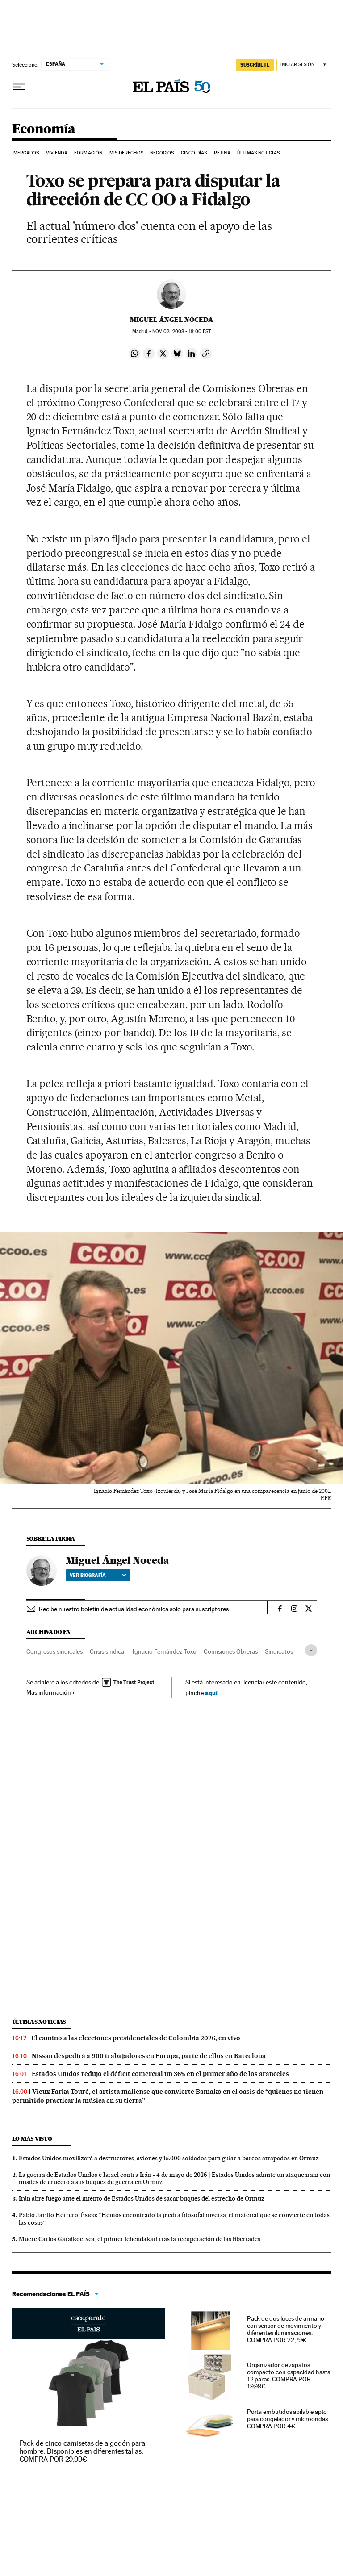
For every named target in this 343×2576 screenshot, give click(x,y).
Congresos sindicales (54, 1651)
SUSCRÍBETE (255, 65)
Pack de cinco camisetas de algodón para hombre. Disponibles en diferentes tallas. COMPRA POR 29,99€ (83, 2451)
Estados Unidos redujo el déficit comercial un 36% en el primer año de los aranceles (160, 2074)
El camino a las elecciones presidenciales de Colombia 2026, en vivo (135, 2038)
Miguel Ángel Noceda (171, 320)
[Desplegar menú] (19, 87)
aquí (211, 1692)
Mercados (26, 153)
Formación (88, 153)
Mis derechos (126, 153)
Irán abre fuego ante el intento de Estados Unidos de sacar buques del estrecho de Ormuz (141, 2198)
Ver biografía (98, 1575)
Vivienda (56, 153)
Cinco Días (194, 153)
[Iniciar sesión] (303, 65)
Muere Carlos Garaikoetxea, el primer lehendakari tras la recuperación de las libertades (139, 2239)
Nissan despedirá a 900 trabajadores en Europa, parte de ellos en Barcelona (149, 2056)
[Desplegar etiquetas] (311, 1650)
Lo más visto (32, 2138)
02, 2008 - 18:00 (181, 331)
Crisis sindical (107, 1651)
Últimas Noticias (258, 153)
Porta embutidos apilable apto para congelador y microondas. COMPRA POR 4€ (288, 2419)
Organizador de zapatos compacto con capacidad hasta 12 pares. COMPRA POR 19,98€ (288, 2375)
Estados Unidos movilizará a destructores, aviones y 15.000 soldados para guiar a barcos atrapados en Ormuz (169, 2158)
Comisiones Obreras (231, 1651)
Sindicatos (279, 1651)
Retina (222, 153)
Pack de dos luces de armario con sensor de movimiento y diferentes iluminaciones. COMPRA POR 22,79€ (285, 2329)
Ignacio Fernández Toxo (165, 1651)
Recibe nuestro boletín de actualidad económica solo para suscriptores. (134, 1609)
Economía (43, 129)
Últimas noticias (39, 2021)
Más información (50, 1692)
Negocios (162, 153)
